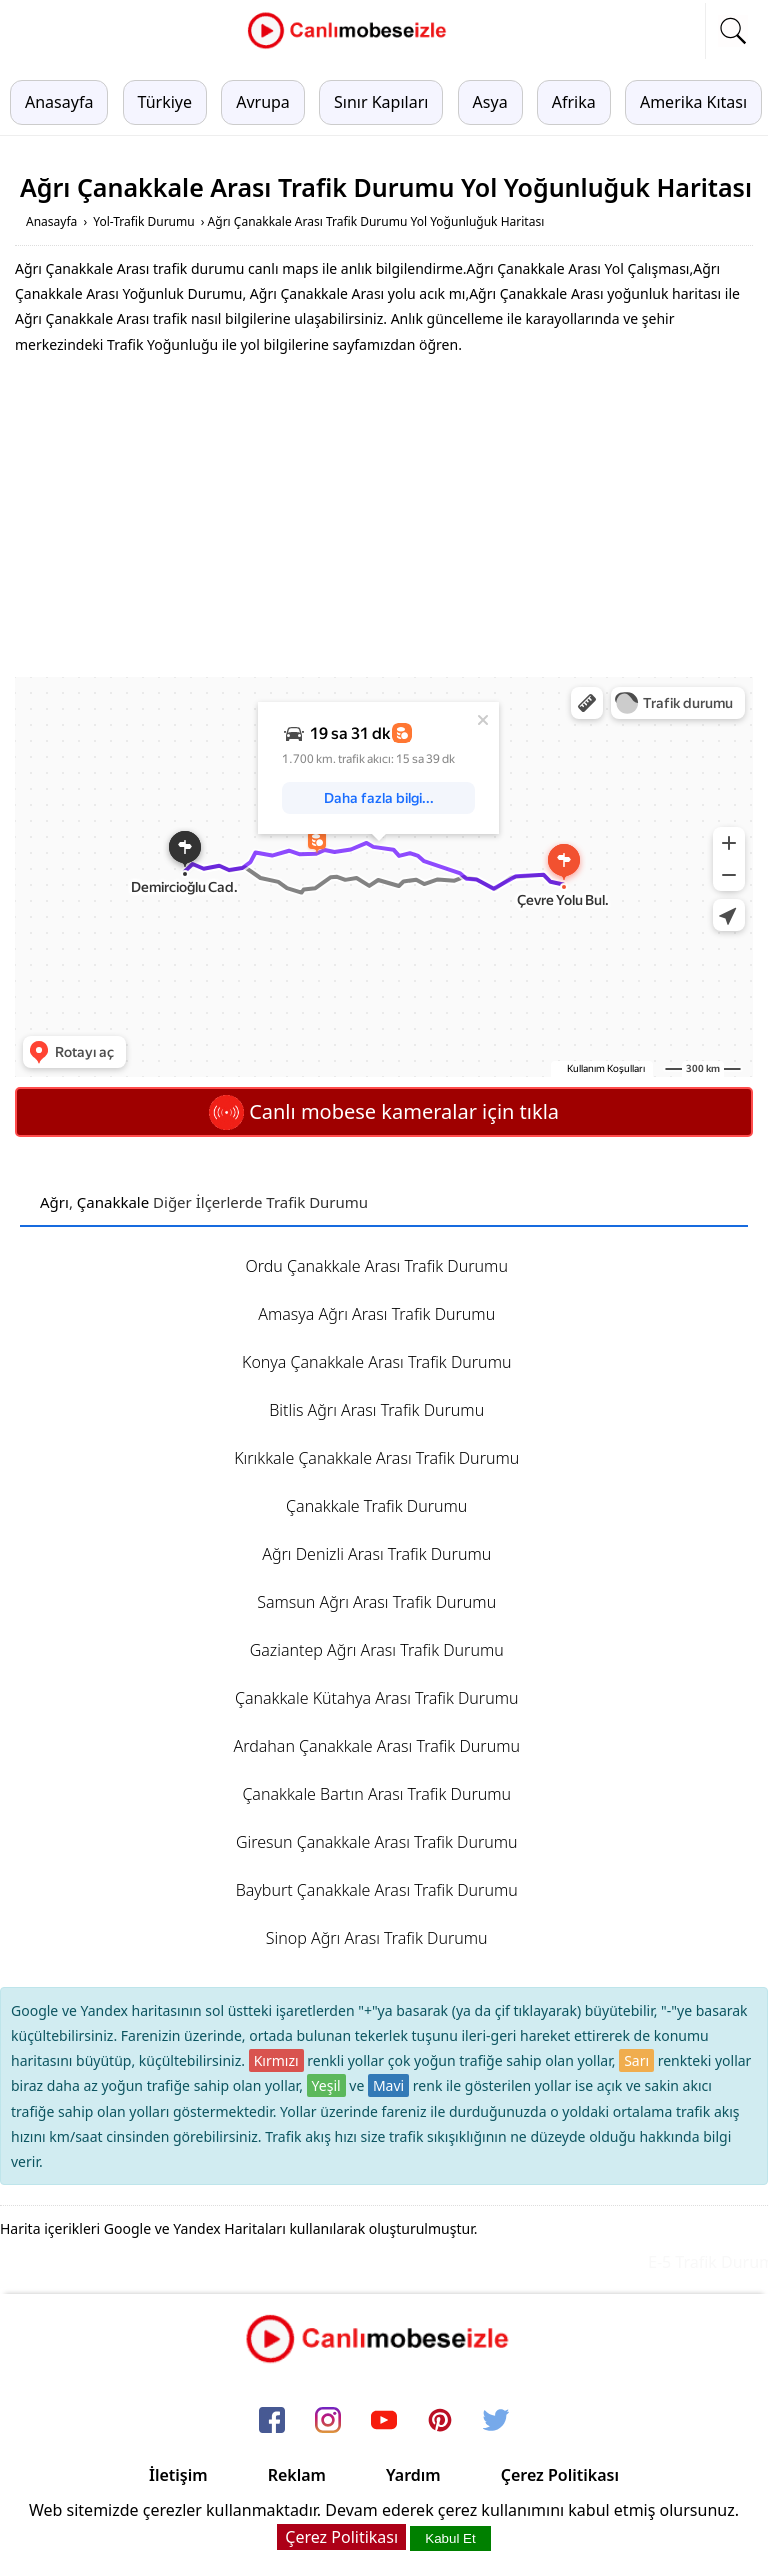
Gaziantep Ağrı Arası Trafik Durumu (377, 1650)
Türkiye (165, 102)
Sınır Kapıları (381, 102)
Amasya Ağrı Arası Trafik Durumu (376, 1314)
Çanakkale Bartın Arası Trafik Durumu (376, 1794)
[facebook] (272, 2422)
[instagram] (328, 2422)
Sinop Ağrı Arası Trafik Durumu (377, 1938)
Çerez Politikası (560, 2475)
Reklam (297, 2475)
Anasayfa (59, 102)
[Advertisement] (384, 517)
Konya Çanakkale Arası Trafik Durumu (376, 1362)
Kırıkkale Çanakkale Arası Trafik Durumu (376, 1458)
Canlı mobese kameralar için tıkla (384, 1111)
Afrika (574, 102)
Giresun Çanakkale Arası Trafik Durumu (377, 1842)
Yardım (413, 2475)
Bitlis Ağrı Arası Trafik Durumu (376, 1410)
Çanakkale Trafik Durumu (376, 1506)
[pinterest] (440, 2422)
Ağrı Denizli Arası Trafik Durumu (376, 1554)
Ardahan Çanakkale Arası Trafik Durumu (376, 1746)
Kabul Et (450, 2538)
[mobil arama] (733, 31)
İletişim (178, 2475)
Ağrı (54, 1202)
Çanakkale (113, 1202)
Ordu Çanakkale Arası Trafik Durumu (377, 1266)
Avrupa (263, 102)
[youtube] (384, 2422)
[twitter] (496, 2422)
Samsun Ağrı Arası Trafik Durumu (376, 1602)
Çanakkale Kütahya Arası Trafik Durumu (377, 1698)
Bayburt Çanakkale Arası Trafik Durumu (377, 1890)
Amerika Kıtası (693, 102)
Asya (490, 102)
